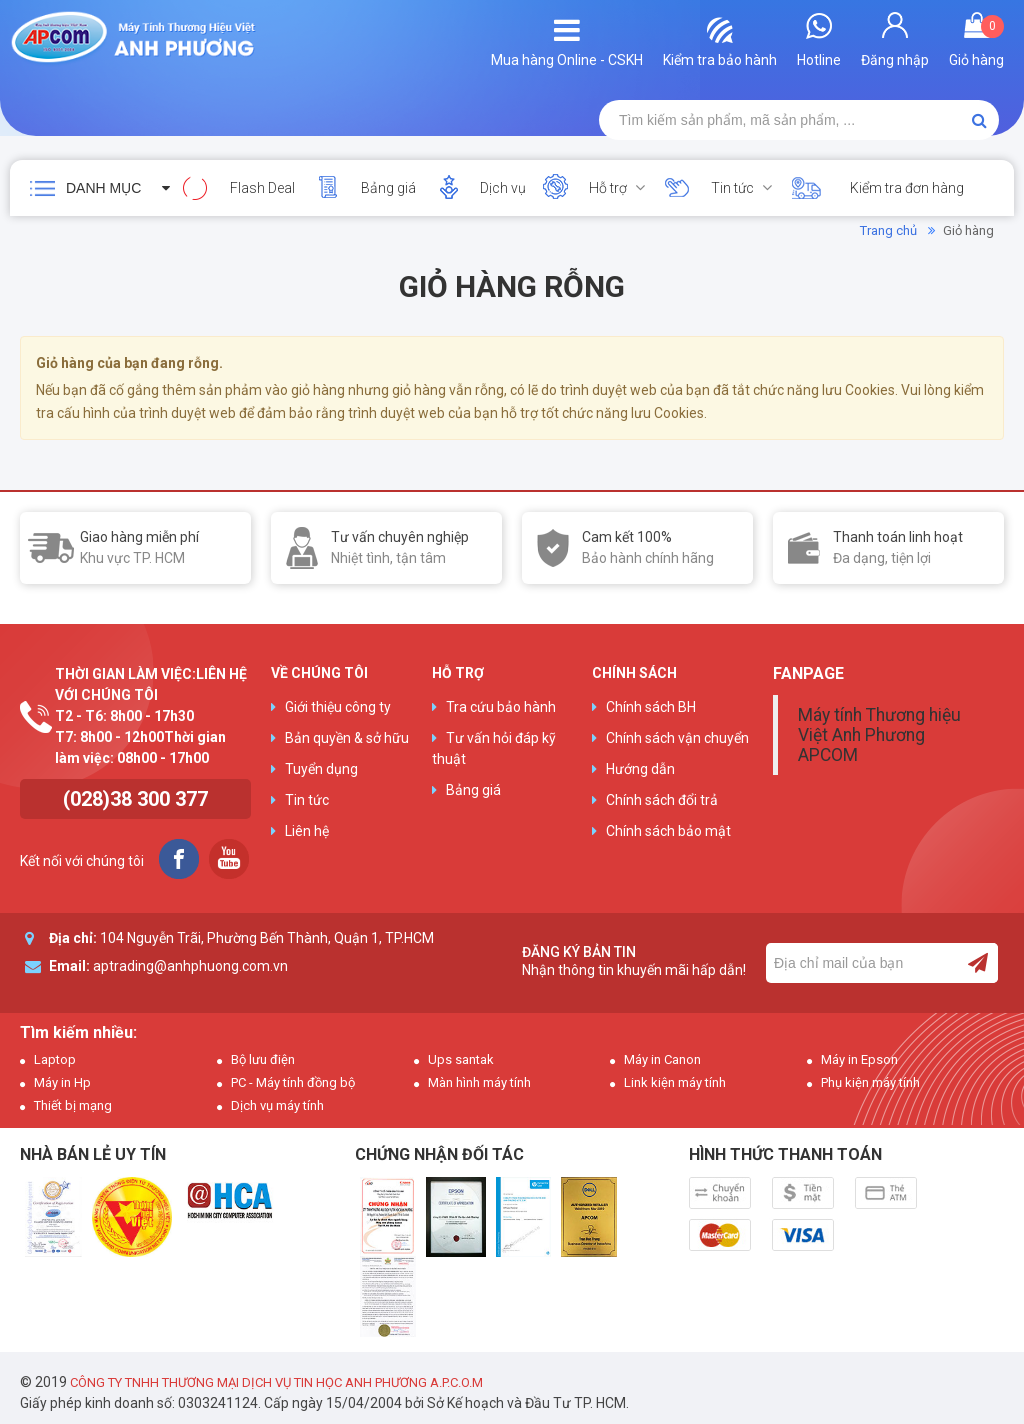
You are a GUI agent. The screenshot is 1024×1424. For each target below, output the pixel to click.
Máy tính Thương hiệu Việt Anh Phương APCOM (879, 735)
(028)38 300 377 (135, 799)
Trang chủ (888, 230)
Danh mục (103, 188)
